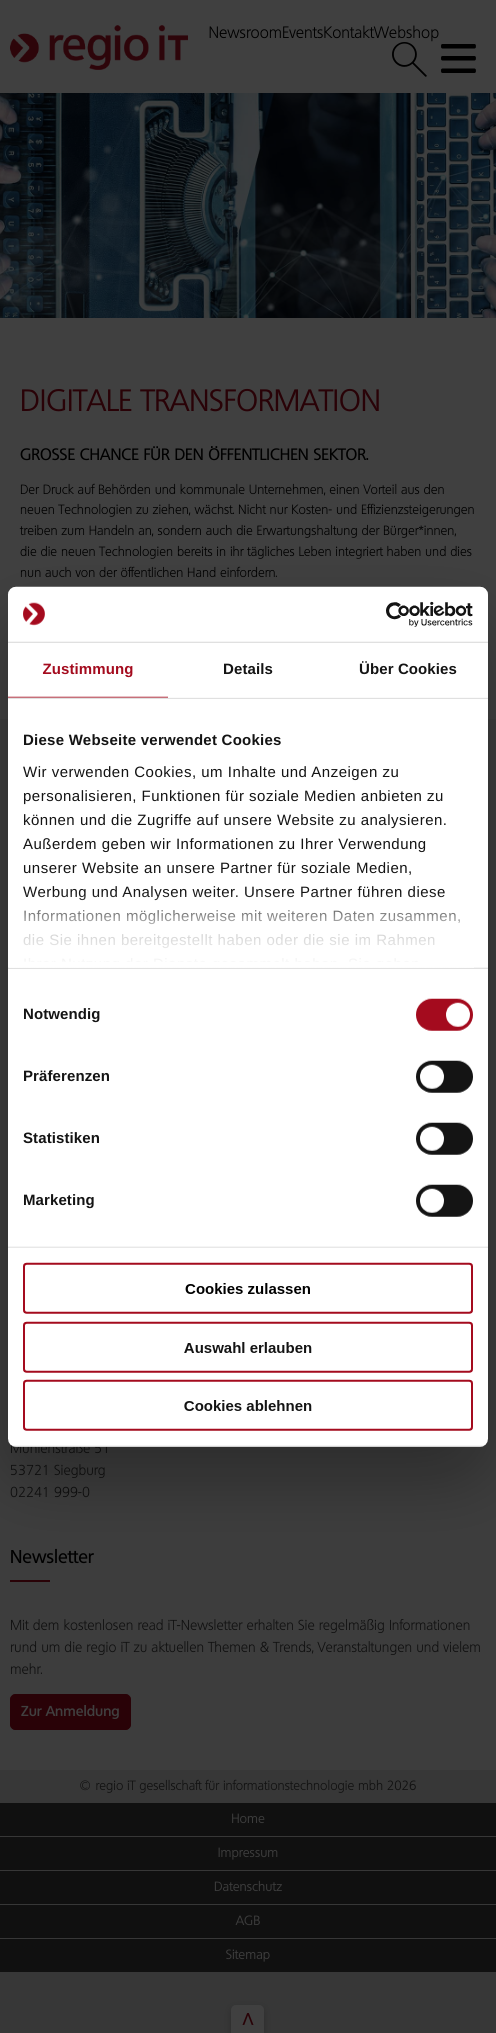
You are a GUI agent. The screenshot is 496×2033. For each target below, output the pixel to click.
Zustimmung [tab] (88, 669)
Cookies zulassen (248, 1288)
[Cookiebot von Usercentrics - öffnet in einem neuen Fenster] (385, 614)
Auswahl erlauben (248, 1346)
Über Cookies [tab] (408, 669)
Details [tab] (248, 669)
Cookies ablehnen (248, 1405)
